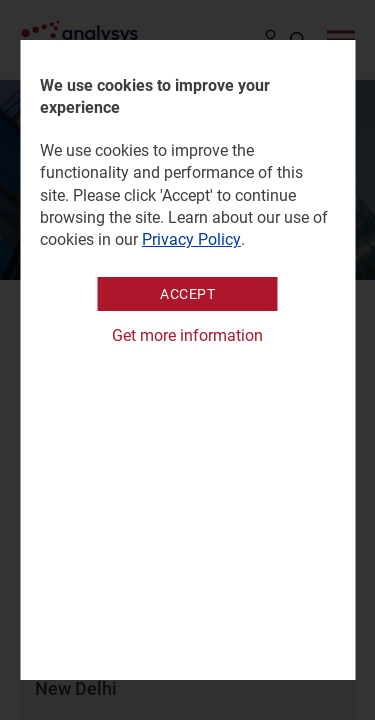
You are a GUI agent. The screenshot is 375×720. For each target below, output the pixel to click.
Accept (187, 294)
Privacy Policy (191, 239)
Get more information (187, 335)
